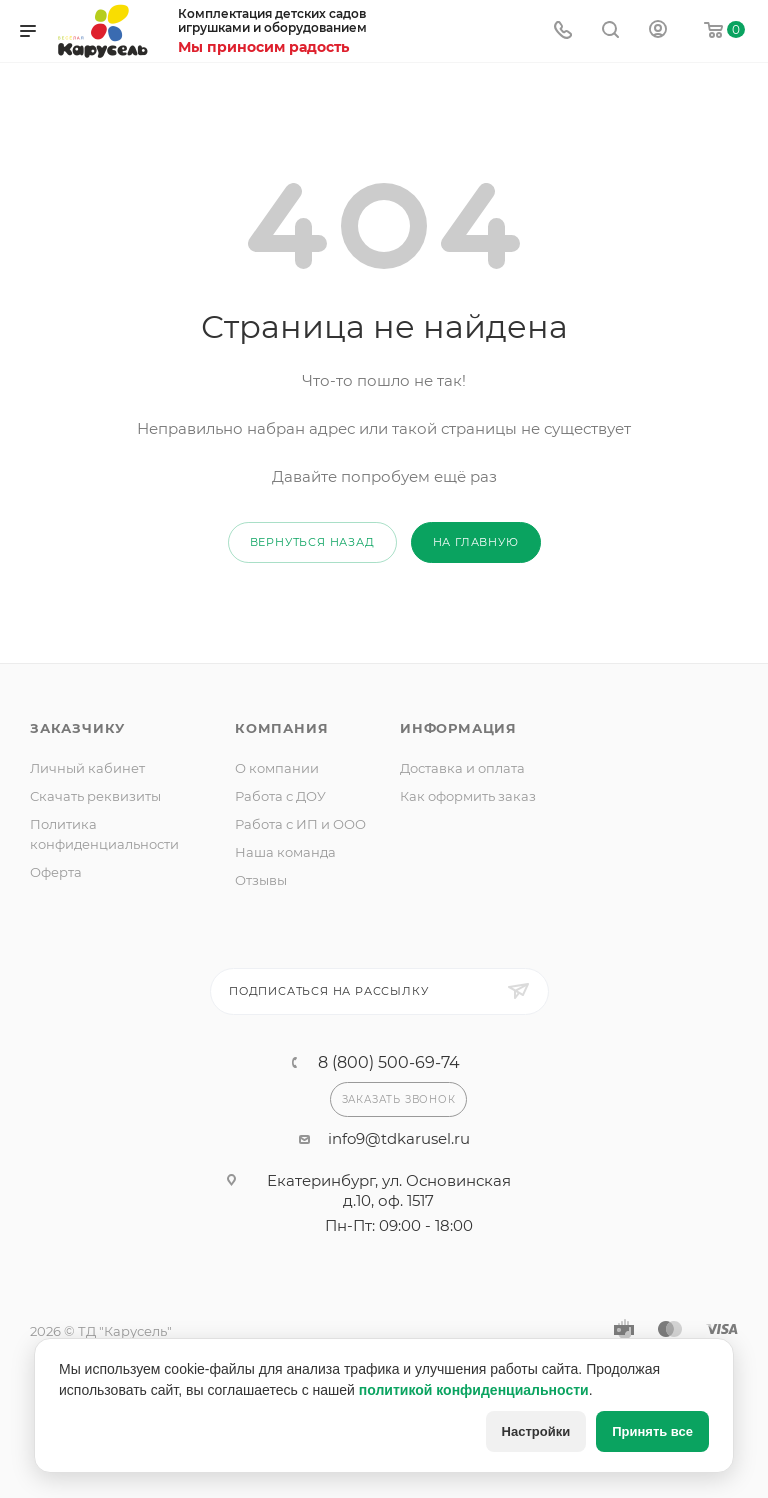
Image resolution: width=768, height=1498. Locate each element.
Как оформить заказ (468, 796)
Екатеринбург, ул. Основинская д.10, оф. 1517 (389, 1190)
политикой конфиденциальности (474, 1390)
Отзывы (261, 880)
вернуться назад (312, 542)
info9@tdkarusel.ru (399, 1138)
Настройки (536, 1431)
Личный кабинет (87, 768)
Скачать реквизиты (95, 796)
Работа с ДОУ (280, 796)
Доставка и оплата (462, 768)
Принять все (652, 1431)
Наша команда (285, 852)
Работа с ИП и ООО (300, 824)
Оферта (56, 872)
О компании (277, 768)
